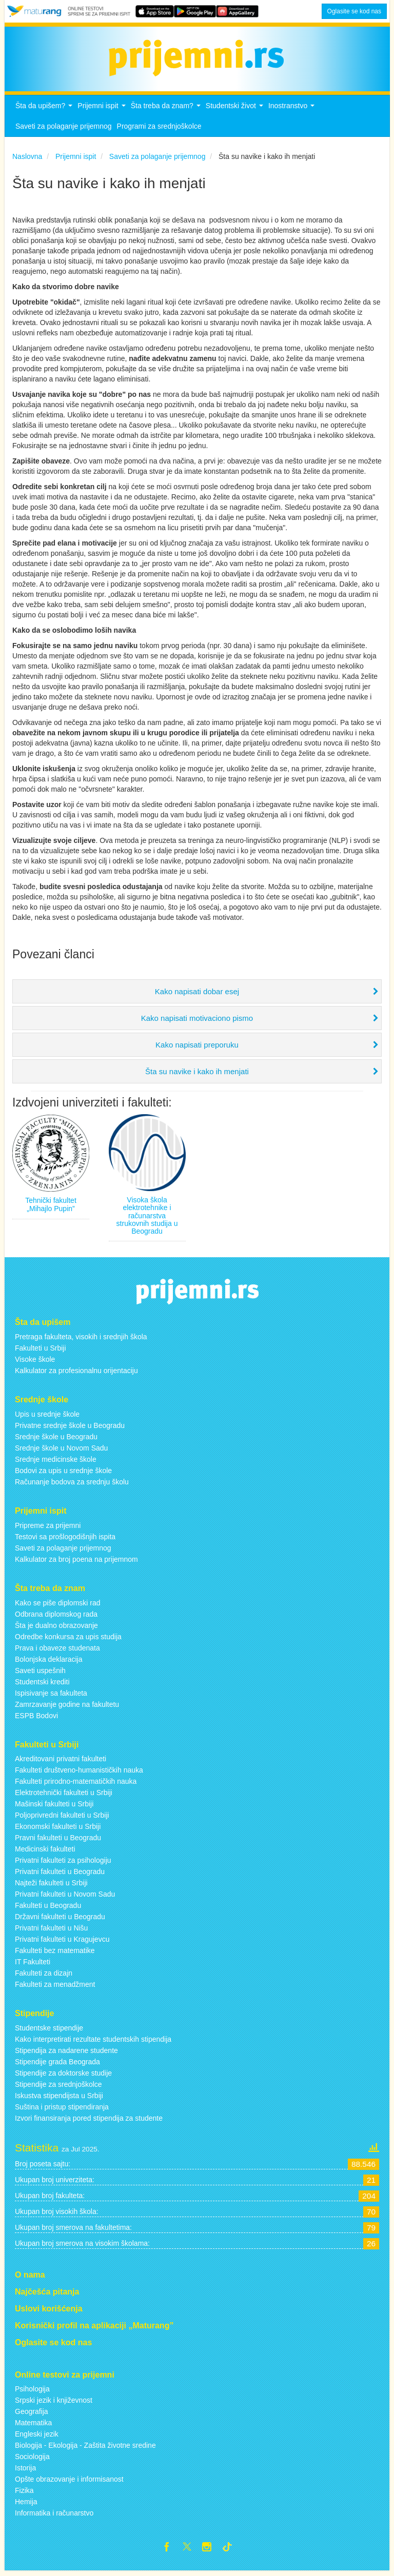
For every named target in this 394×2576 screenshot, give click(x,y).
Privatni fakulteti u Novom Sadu (65, 1897)
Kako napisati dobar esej (197, 994)
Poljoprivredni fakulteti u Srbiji (62, 1818)
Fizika (24, 2493)
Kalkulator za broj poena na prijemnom (76, 1562)
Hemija (26, 2505)
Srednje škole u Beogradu (56, 1439)
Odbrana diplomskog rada (56, 1617)
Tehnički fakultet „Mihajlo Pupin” (50, 1207)
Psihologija (32, 2392)
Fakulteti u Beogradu (48, 1908)
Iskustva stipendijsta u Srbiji (59, 2099)
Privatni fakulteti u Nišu (51, 1931)
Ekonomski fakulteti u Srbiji (58, 1829)
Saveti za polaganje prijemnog (63, 129)
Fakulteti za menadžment (55, 1987)
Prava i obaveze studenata (57, 1650)
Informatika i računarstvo (54, 2516)
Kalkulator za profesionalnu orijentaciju (76, 1374)
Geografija (31, 2414)
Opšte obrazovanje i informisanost (69, 2482)
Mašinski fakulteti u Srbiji (54, 1807)
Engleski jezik (36, 2437)
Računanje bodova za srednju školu (72, 1484)
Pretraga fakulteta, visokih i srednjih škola (81, 1340)
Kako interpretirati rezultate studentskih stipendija (93, 2042)
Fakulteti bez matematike (55, 1953)
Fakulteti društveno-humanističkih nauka (79, 1773)
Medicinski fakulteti (45, 1852)
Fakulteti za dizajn (43, 1976)
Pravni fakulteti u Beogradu (58, 1841)
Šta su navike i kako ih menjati (197, 1074)
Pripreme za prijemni (48, 1528)
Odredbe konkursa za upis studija (68, 1639)
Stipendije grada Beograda (57, 2065)
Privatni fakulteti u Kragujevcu (62, 1942)
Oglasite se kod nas (354, 11)
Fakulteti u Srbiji (40, 1351)
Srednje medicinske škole (55, 1462)
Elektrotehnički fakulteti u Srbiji (63, 1796)
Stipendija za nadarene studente (66, 2053)
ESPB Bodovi (36, 1718)
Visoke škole (35, 1362)
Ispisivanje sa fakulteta (51, 1696)
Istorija (25, 2471)
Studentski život (236, 111)
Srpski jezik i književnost (53, 2403)
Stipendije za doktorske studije (63, 2076)
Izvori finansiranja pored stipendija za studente (89, 2121)
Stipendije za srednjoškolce (58, 2087)
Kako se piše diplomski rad (58, 1605)
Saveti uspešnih (40, 1673)
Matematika (33, 2426)
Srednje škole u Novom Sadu (61, 1450)
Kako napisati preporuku (197, 1047)
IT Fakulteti (32, 1965)
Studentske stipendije (49, 2031)
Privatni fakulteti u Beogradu (60, 1874)
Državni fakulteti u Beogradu (60, 1920)
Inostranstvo (292, 111)
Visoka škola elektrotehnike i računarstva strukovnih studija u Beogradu (147, 1218)
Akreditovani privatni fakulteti (60, 1762)
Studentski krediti (42, 1684)
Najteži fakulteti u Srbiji (51, 1886)
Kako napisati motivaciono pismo (197, 1020)
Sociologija (32, 2460)
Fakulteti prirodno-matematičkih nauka (75, 1784)
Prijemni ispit (102, 111)
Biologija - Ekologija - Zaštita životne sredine (85, 2448)
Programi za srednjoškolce (159, 129)
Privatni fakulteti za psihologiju (63, 1863)
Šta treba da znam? (167, 111)
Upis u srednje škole (47, 1417)
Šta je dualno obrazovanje (56, 1628)
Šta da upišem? (45, 111)
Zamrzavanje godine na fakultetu (67, 1707)
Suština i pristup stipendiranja (62, 2110)
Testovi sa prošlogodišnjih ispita (65, 1539)
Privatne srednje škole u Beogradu (70, 1428)
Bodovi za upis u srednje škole (63, 1473)
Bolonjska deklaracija (49, 1662)
